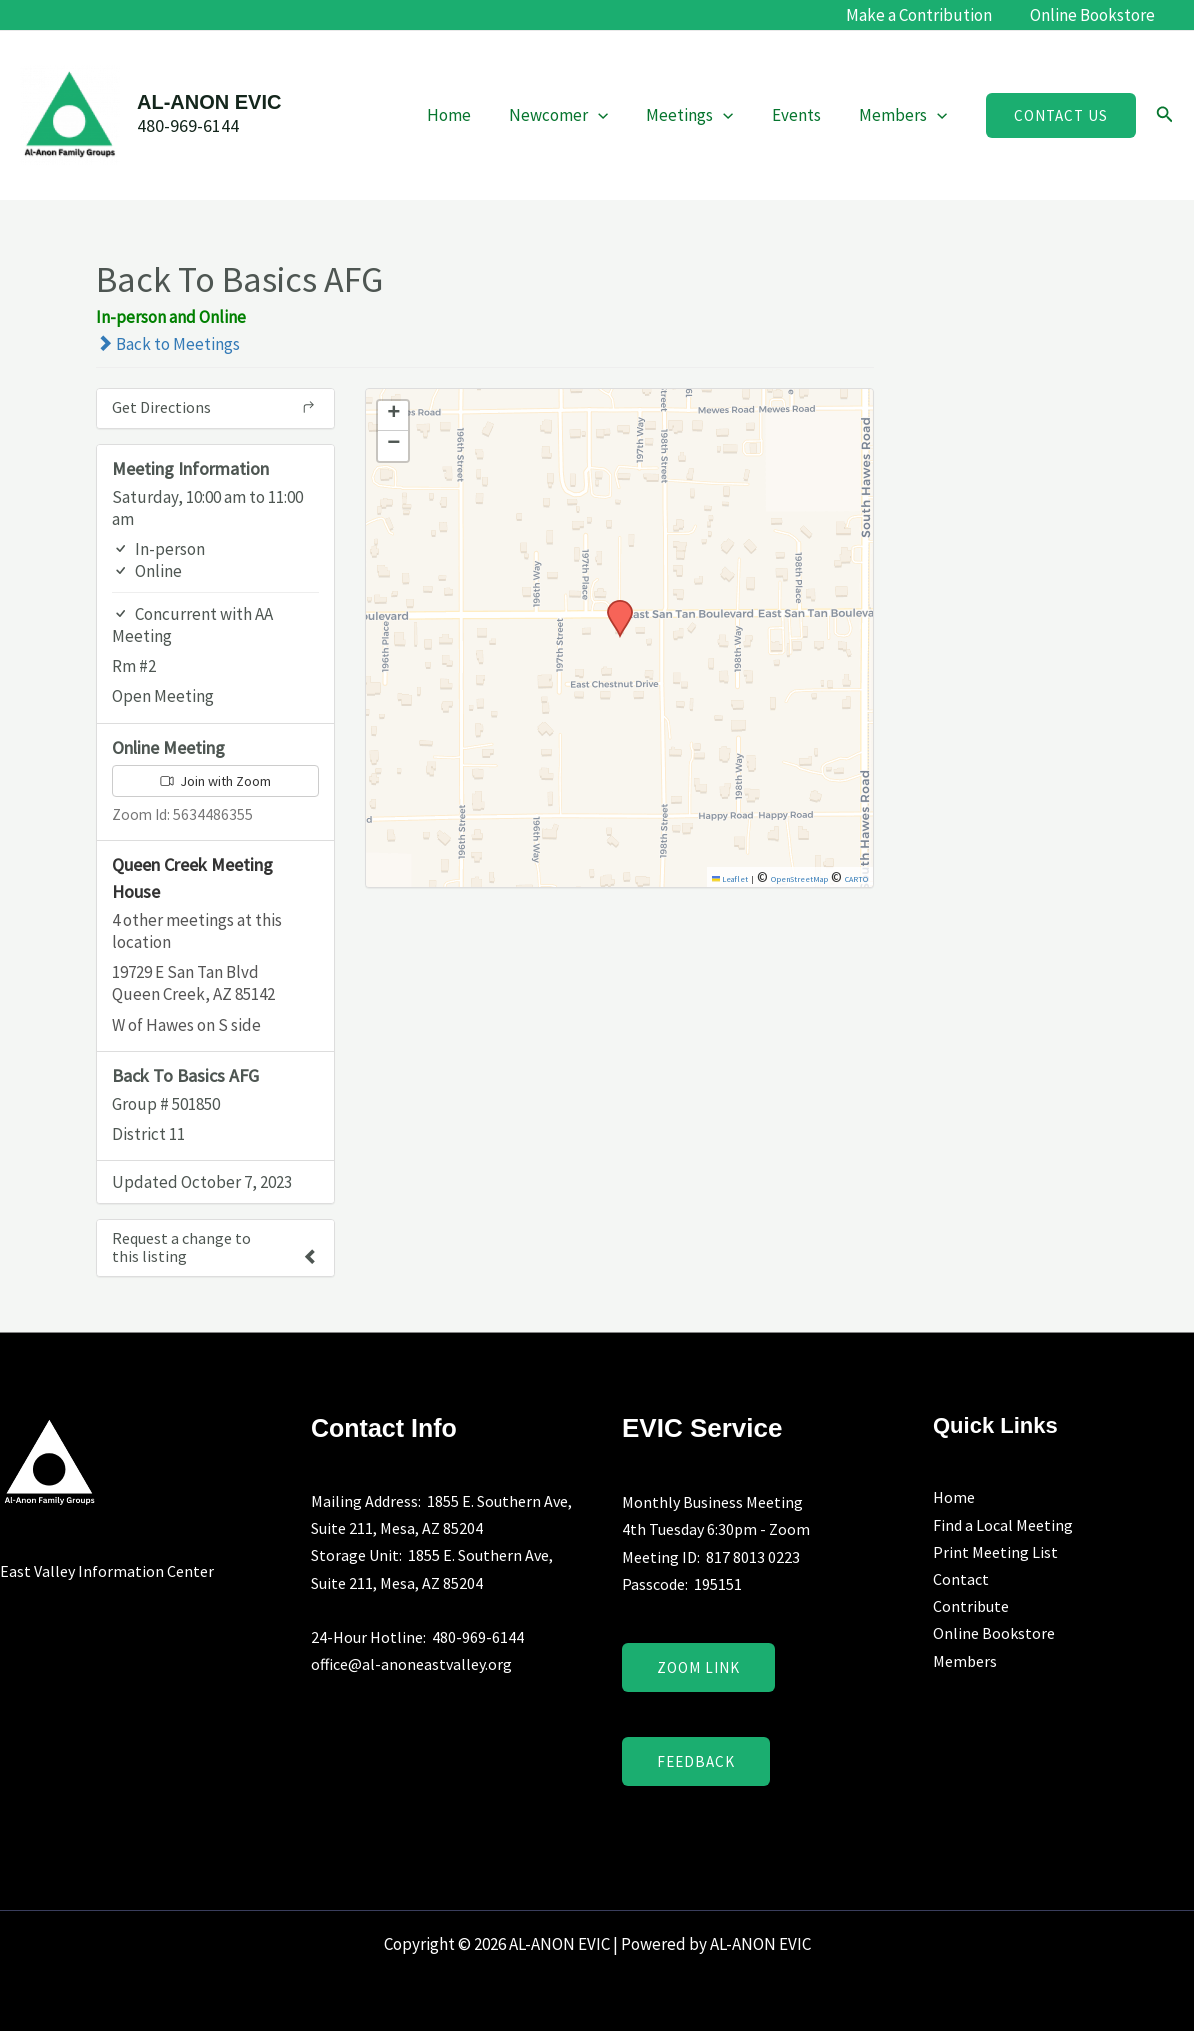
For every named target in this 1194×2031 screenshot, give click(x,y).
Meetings (699, 115)
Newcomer (572, 115)
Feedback (696, 1761)
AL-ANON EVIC (209, 102)
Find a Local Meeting (1003, 1525)
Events (802, 115)
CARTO (856, 879)
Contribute (971, 1606)
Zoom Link (698, 1667)
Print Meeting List (995, 1552)
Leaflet (730, 879)
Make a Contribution (925, 15)
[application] (612, 115)
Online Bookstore (1094, 15)
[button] (1061, 115)
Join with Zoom (215, 781)
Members (905, 115)
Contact (961, 1579)
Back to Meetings (168, 344)
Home (467, 115)
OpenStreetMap (799, 879)
